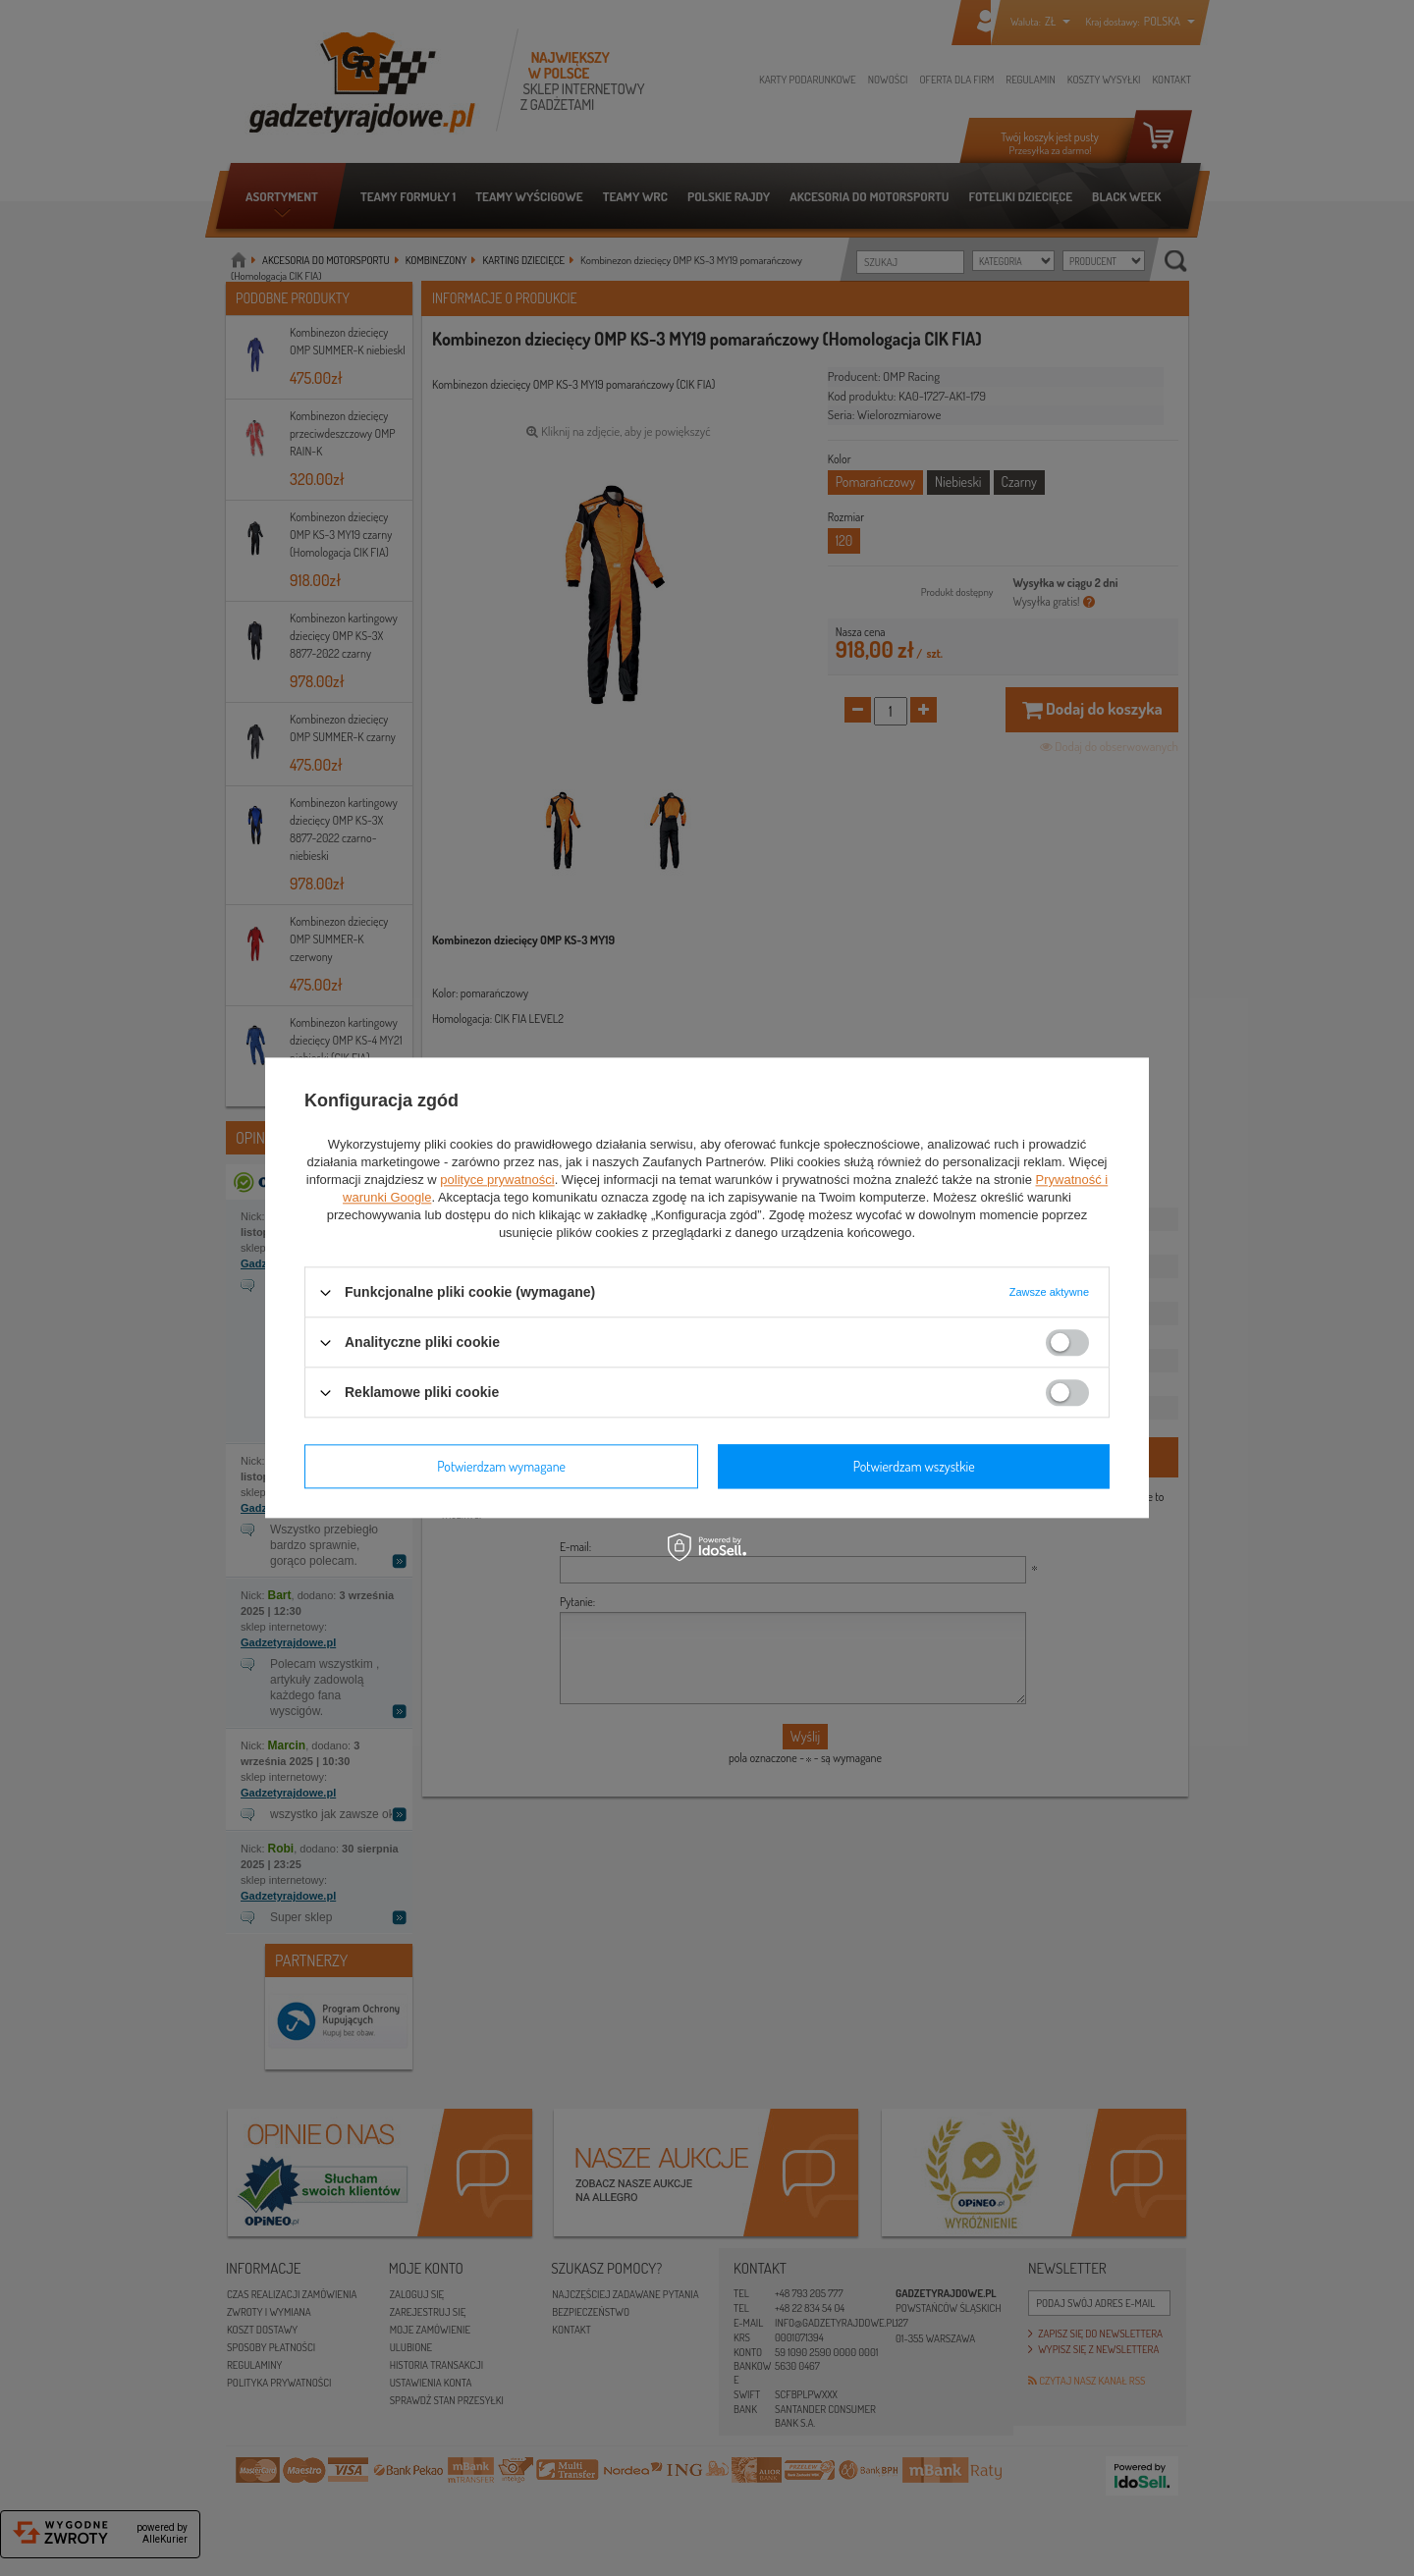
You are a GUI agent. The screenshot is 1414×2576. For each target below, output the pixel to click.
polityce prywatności (497, 1179)
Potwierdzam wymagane (501, 1466)
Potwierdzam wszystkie (914, 1466)
